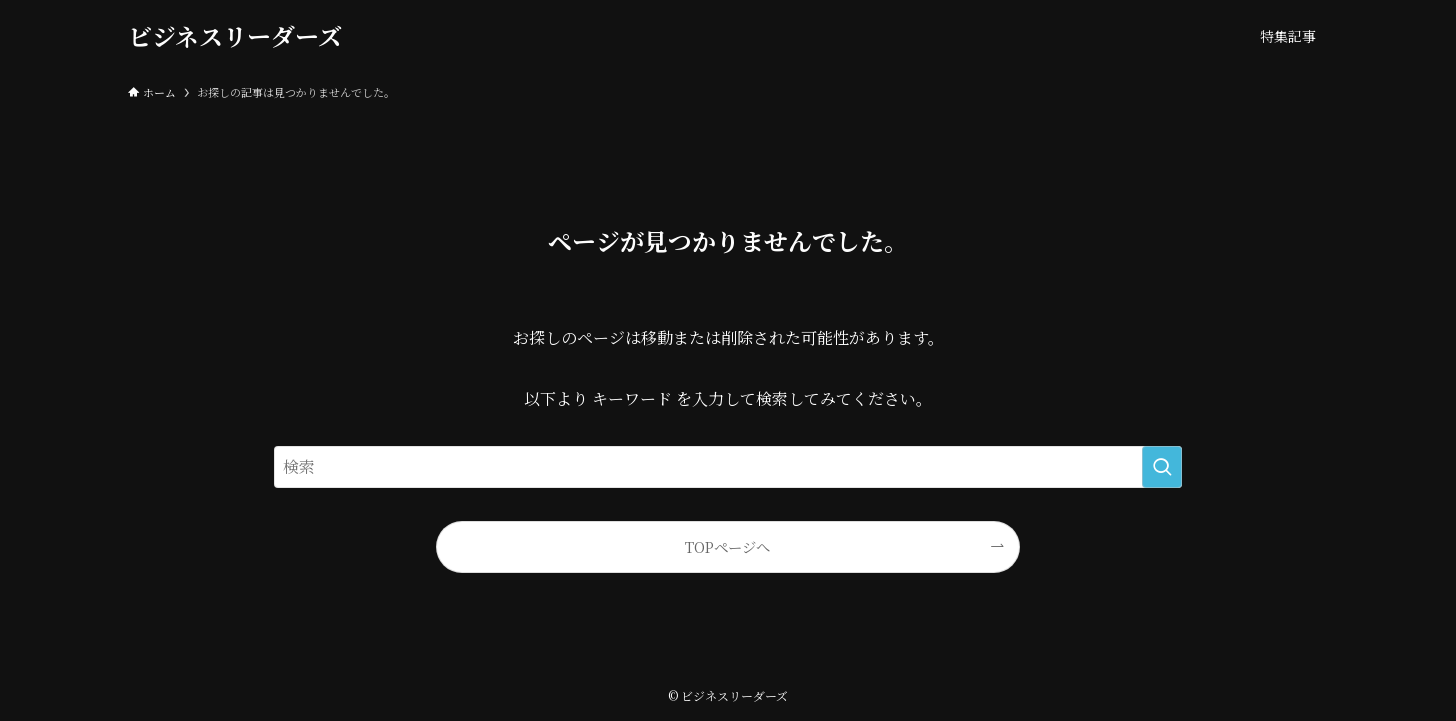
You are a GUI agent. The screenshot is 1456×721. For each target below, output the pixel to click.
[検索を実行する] (1162, 467)
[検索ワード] (728, 467)
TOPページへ (727, 546)
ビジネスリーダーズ (235, 36)
